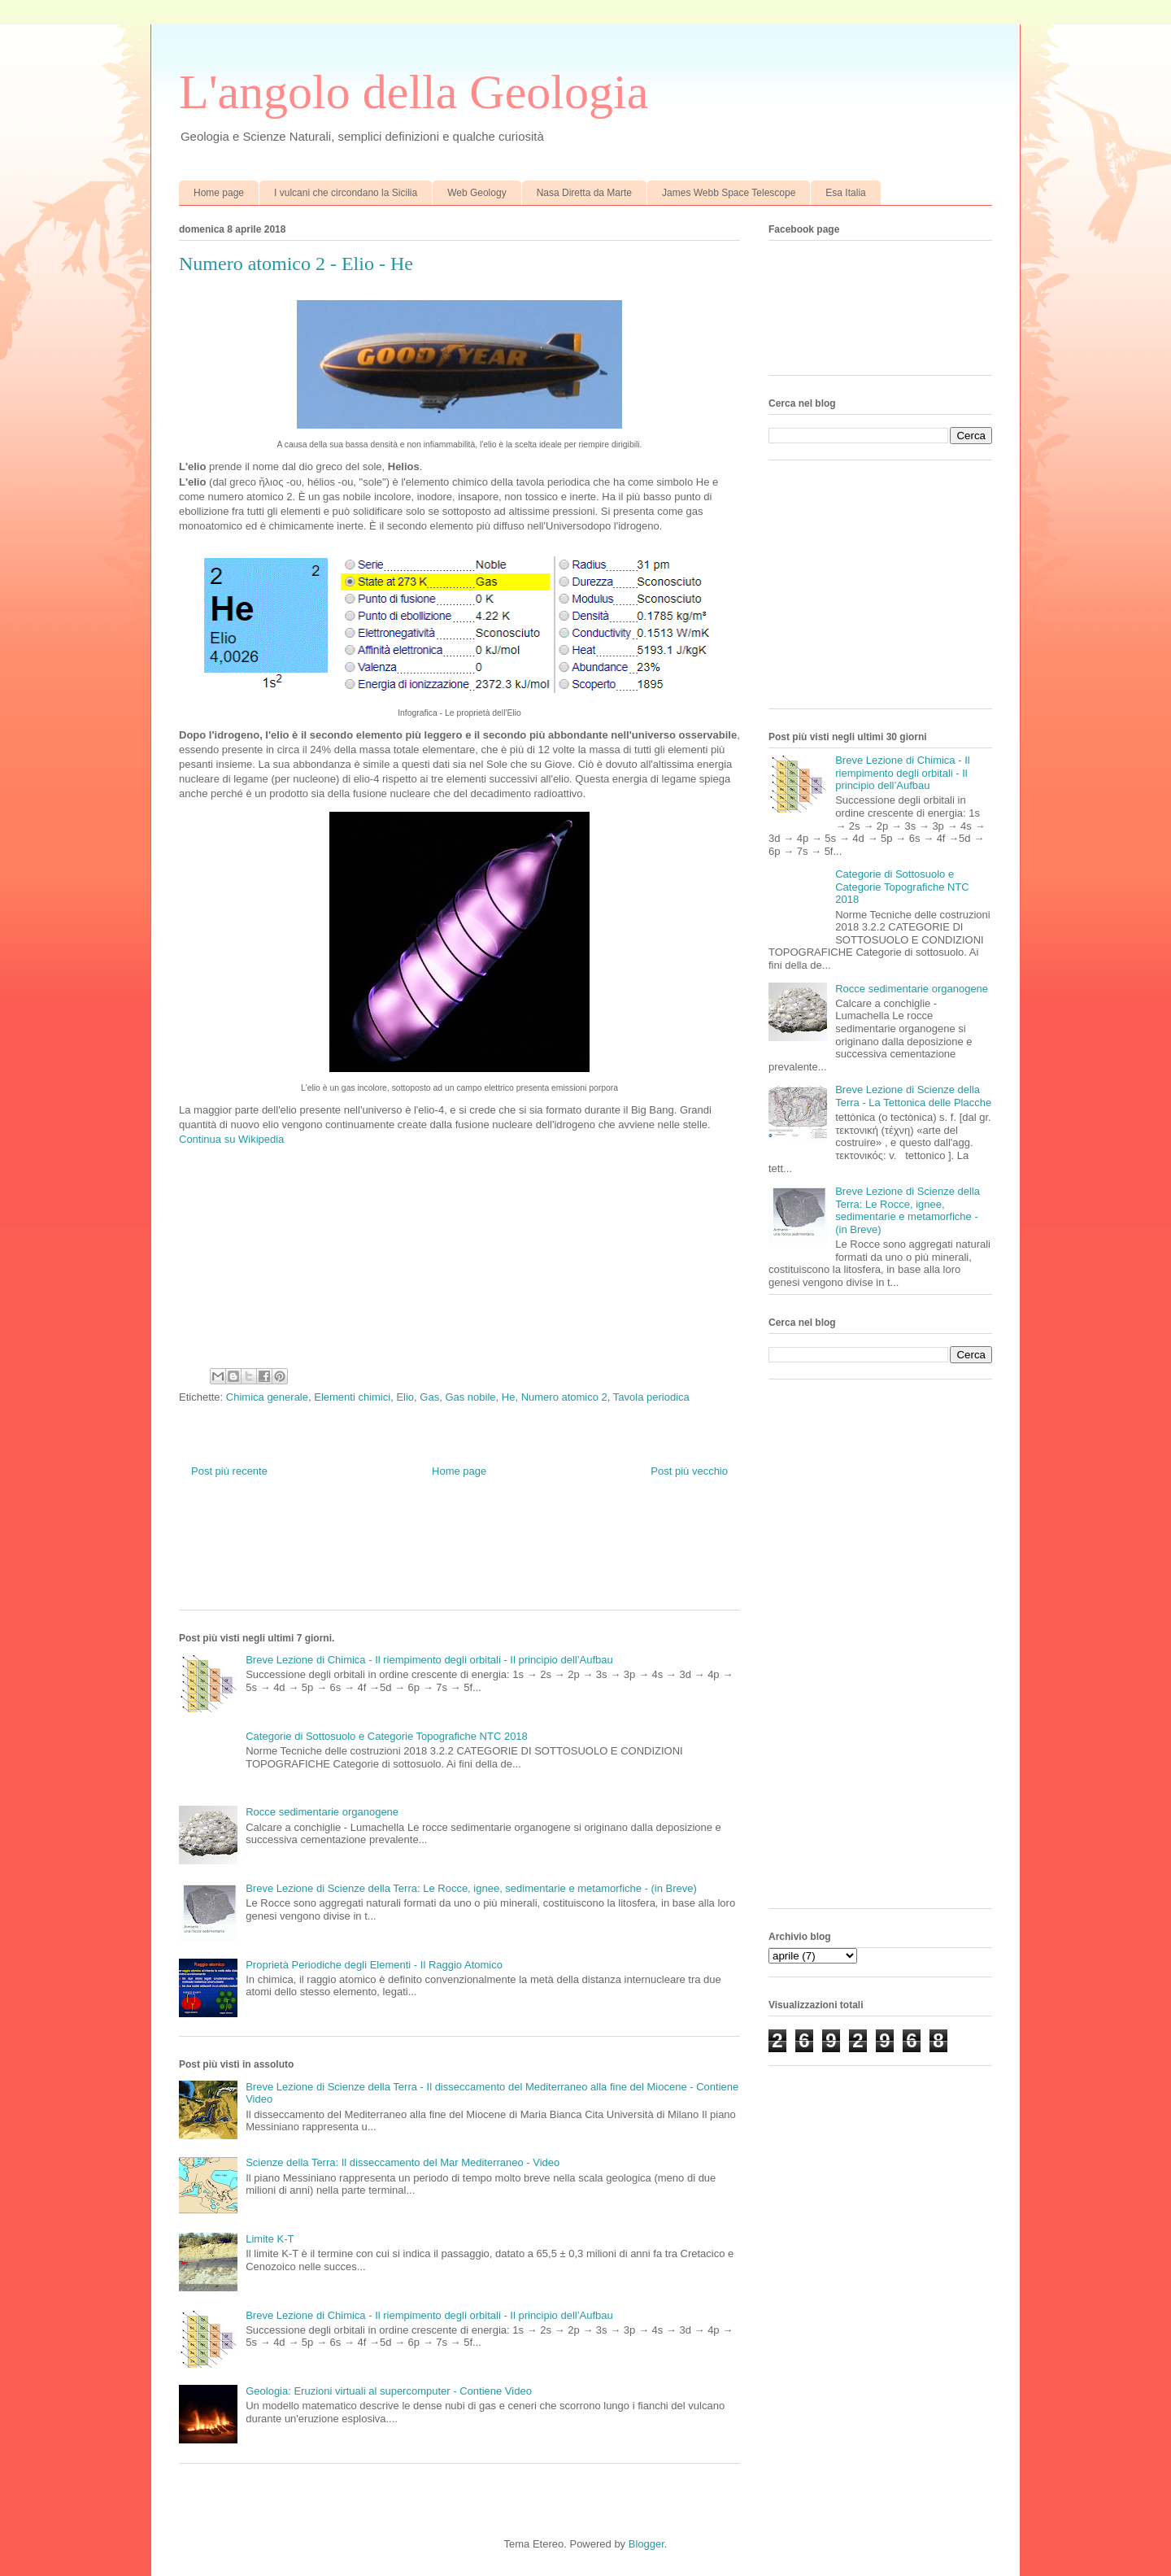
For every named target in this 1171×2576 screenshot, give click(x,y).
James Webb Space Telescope (728, 192)
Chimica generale (267, 1397)
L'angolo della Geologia (413, 92)
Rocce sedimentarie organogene (322, 1812)
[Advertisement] (475, 1556)
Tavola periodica (651, 1397)
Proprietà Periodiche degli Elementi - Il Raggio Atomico (374, 1965)
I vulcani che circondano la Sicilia (345, 192)
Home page (219, 192)
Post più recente (229, 1471)
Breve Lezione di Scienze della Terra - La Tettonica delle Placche (913, 1096)
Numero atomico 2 (564, 1397)
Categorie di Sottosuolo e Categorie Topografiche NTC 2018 (387, 1736)
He (509, 1397)
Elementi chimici (352, 1397)
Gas (429, 1397)
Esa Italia (845, 192)
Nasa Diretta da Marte (584, 192)
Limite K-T (270, 2239)
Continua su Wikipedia (231, 1139)
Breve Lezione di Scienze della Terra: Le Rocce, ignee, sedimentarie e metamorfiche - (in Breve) (471, 1888)
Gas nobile (470, 1397)
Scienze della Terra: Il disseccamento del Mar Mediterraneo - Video (402, 2162)
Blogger (646, 2544)
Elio (405, 1397)
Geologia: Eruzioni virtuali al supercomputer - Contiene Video (389, 2391)
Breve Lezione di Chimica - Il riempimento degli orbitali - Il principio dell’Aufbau (429, 1660)
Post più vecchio (689, 1471)
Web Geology (477, 192)
